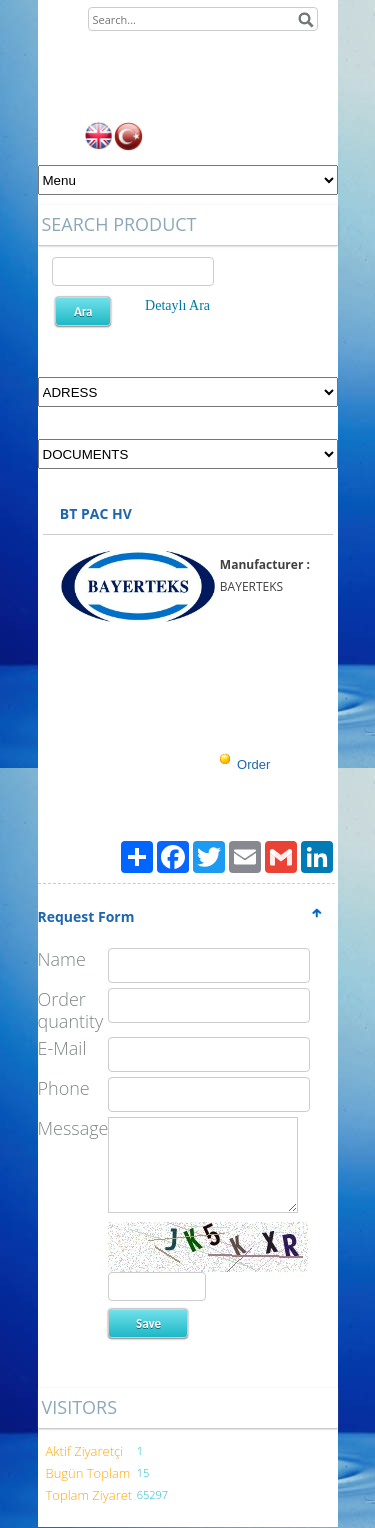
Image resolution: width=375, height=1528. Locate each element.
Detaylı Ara (177, 305)
